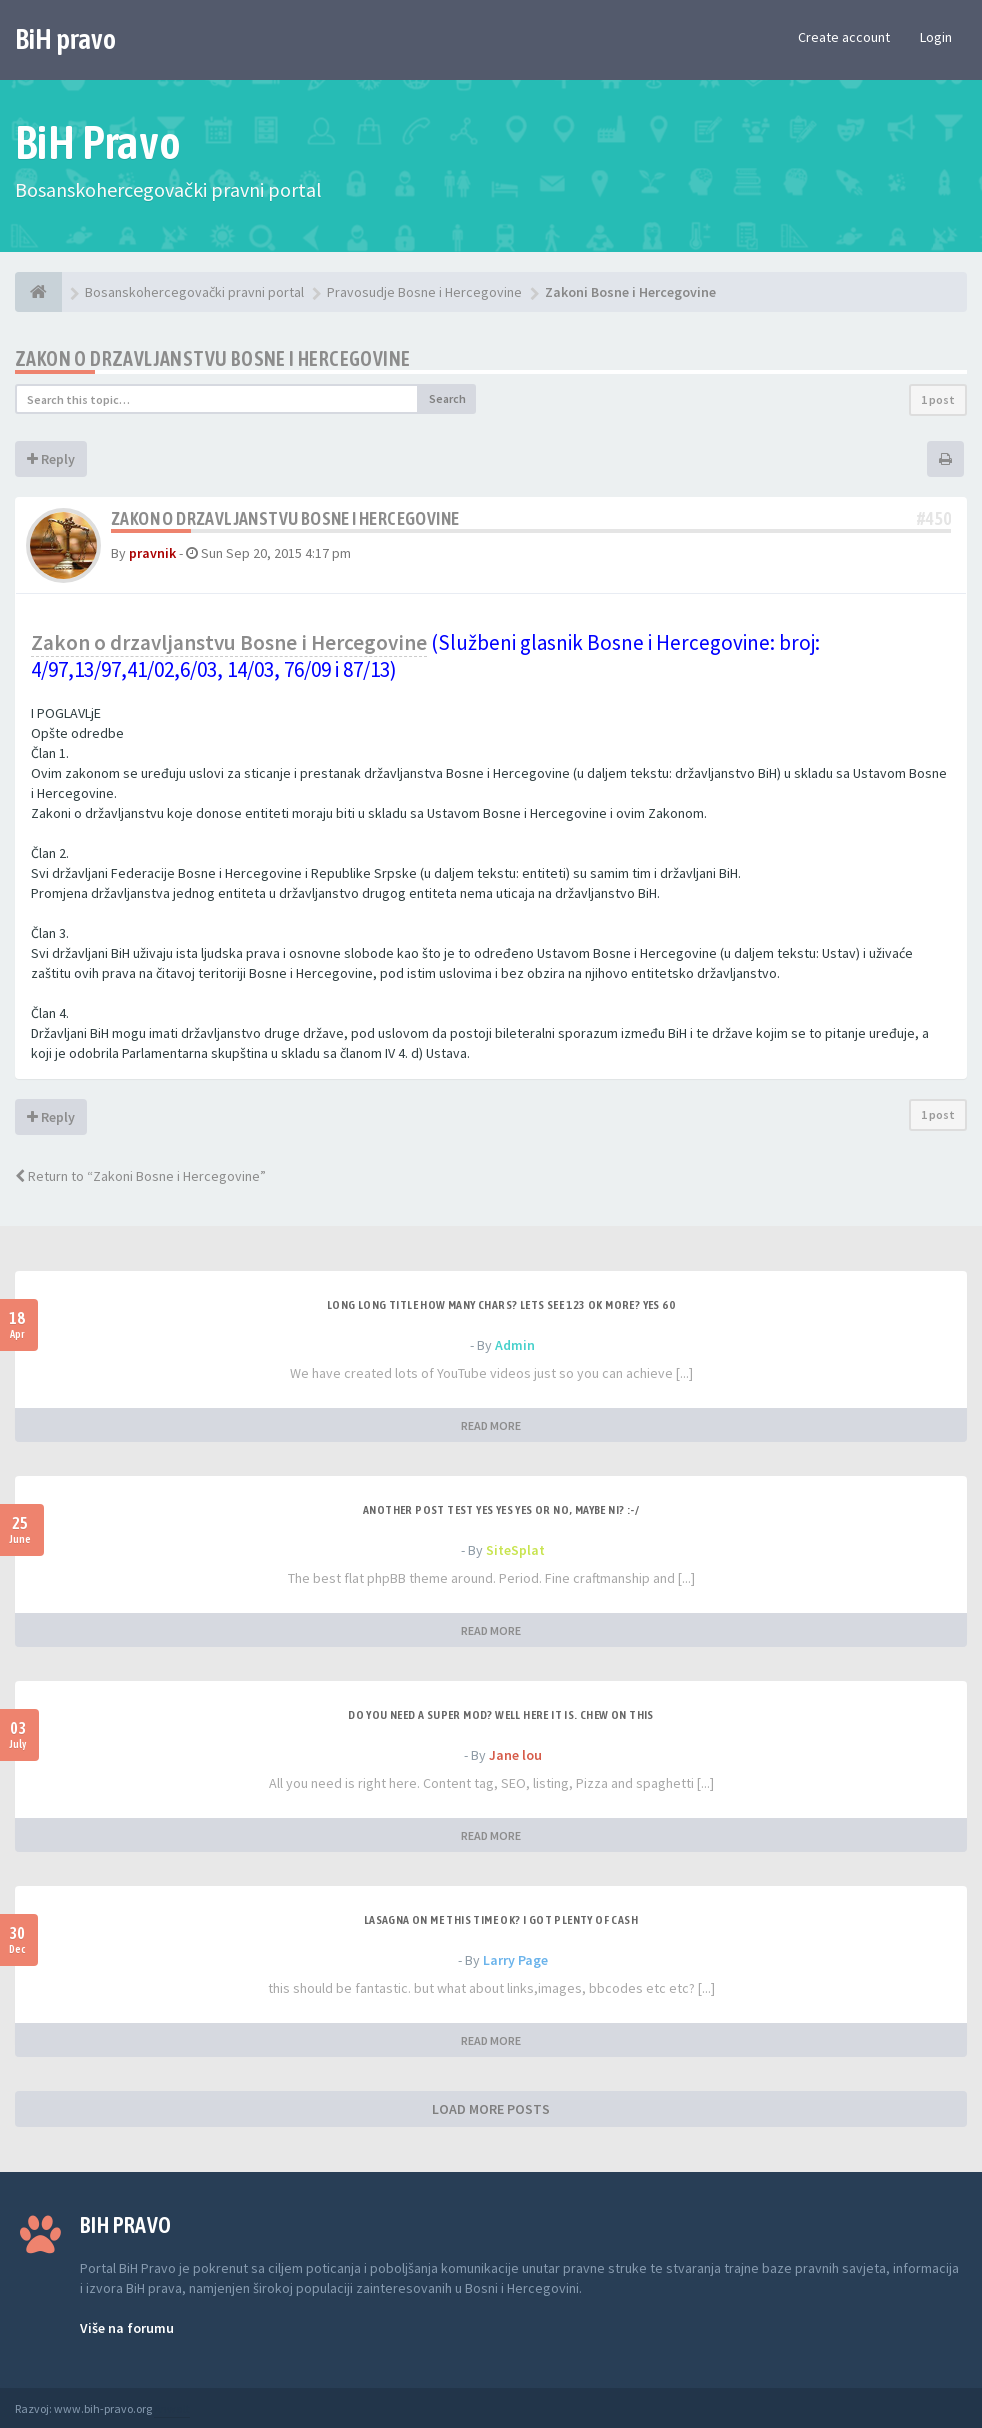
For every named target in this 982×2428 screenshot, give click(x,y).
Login (936, 37)
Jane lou (515, 1755)
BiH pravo (65, 39)
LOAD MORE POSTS (491, 2109)
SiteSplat (515, 1550)
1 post (938, 399)
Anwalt (172, 2408)
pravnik (152, 553)
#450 (934, 518)
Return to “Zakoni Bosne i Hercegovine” (140, 1176)
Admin (515, 1345)
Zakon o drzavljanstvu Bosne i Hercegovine (212, 358)
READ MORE (491, 1425)
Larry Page (515, 1960)
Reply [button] (51, 459)
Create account (844, 37)
